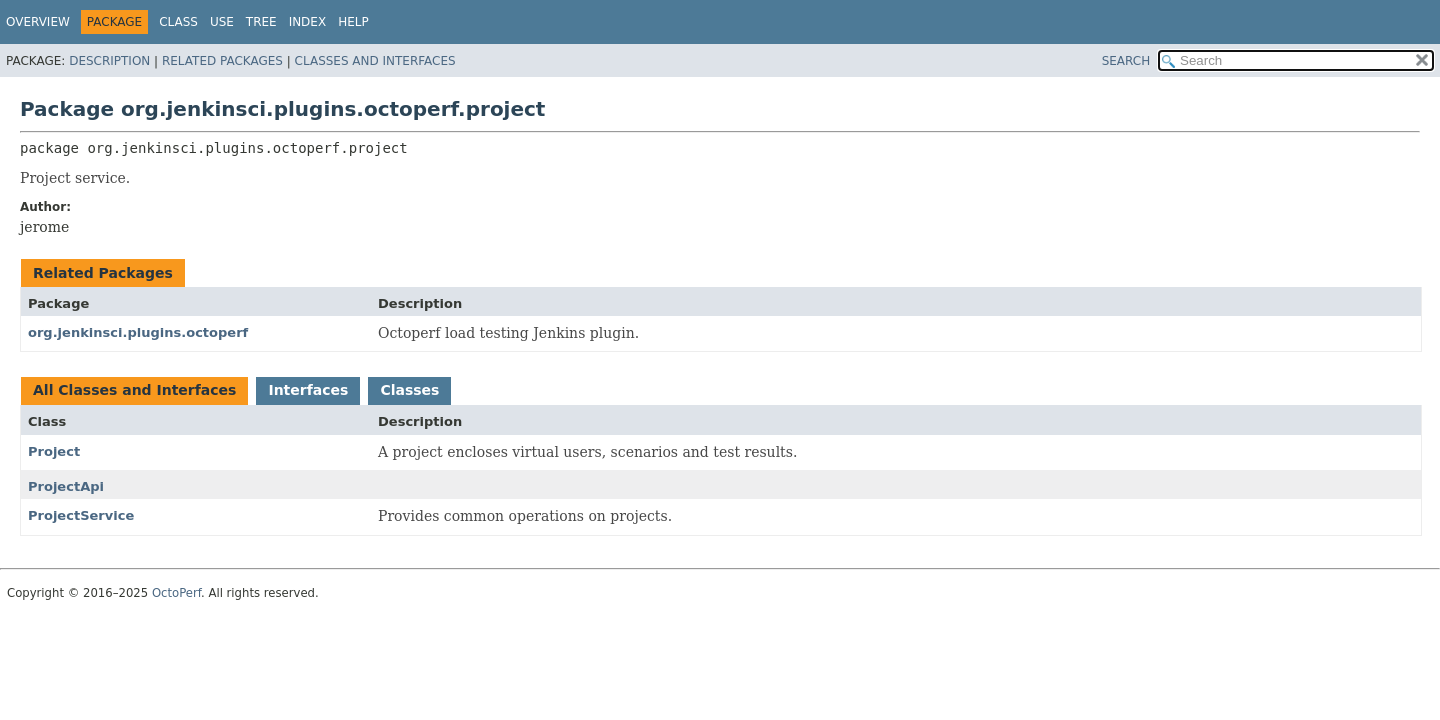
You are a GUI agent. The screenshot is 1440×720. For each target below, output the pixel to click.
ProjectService (81, 515)
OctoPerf (176, 593)
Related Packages (222, 61)
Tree (261, 22)
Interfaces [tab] (308, 390)
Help (353, 22)
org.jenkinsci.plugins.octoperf (138, 332)
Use (222, 22)
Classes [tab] (409, 390)
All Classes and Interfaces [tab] (134, 390)
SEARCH (1126, 61)
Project (54, 451)
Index (308, 22)
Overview (38, 22)
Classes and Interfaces (375, 61)
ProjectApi (66, 486)
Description (109, 61)
